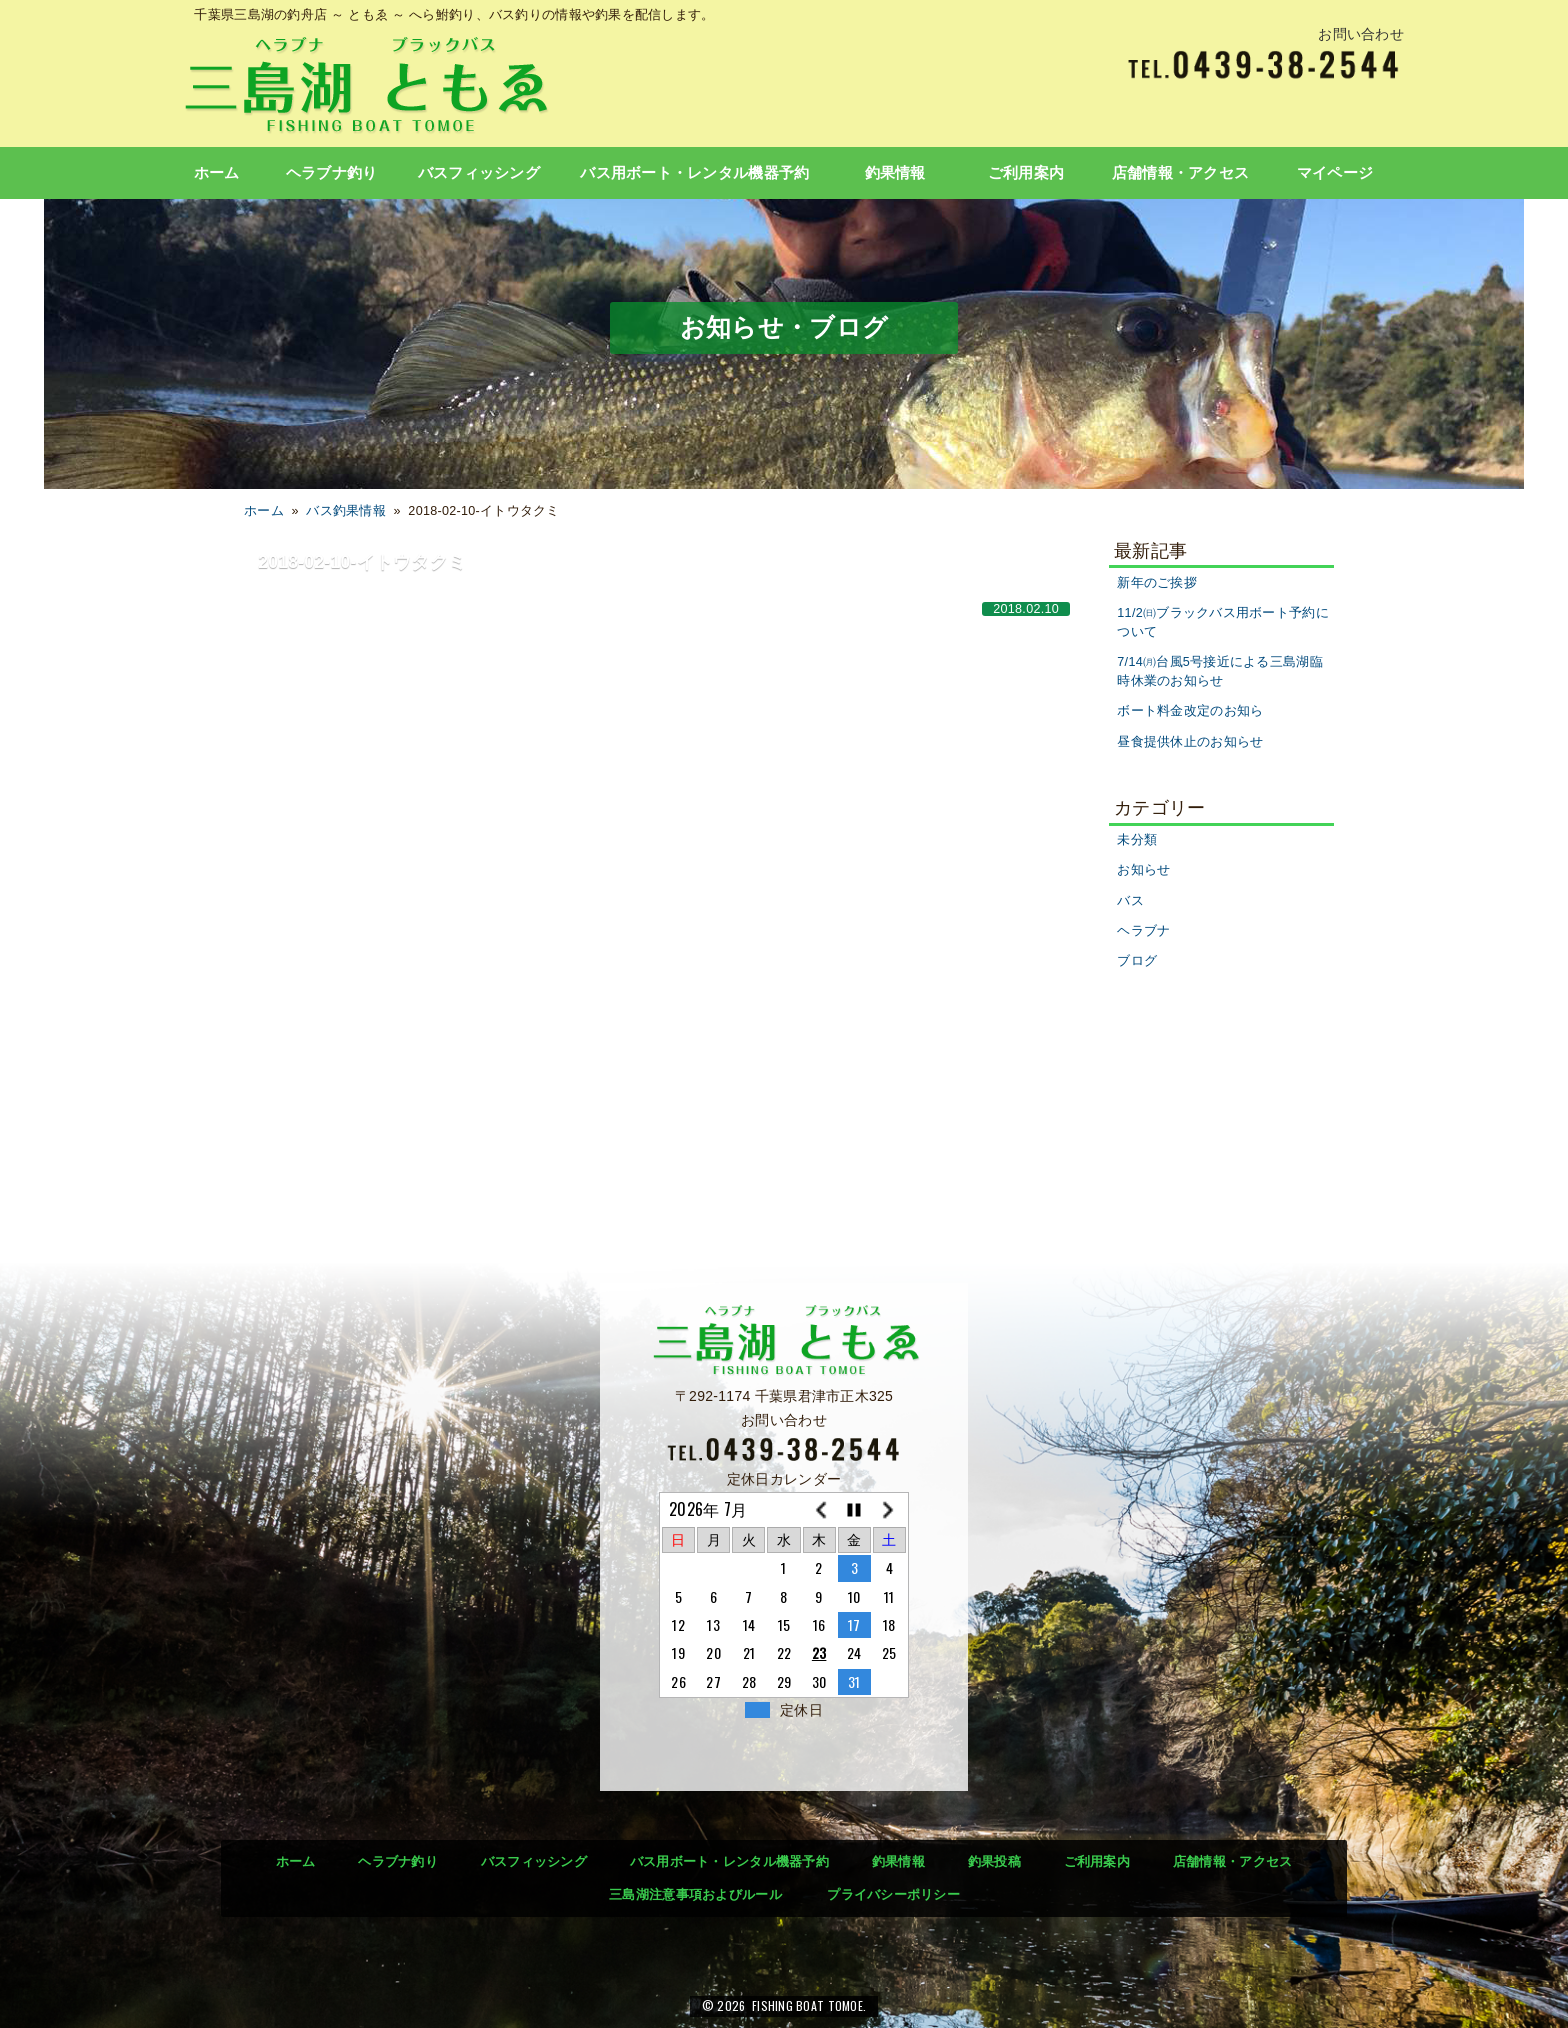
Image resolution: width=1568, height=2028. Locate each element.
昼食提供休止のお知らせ (1190, 742)
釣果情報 (895, 173)
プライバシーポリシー (893, 1894)
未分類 (1137, 840)
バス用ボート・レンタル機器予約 (694, 173)
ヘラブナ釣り (332, 173)
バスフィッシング (479, 173)
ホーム (217, 173)
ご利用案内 (1026, 173)
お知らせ (1143, 870)
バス (1130, 901)
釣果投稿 (994, 1861)
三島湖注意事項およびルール (695, 1894)
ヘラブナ (1143, 931)
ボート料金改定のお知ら (1190, 711)
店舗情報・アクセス (1181, 173)
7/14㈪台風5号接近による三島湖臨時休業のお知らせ (1220, 671)
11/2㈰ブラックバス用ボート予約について (1223, 622)
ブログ (1137, 961)
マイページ (1335, 173)
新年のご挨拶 (1157, 583)
